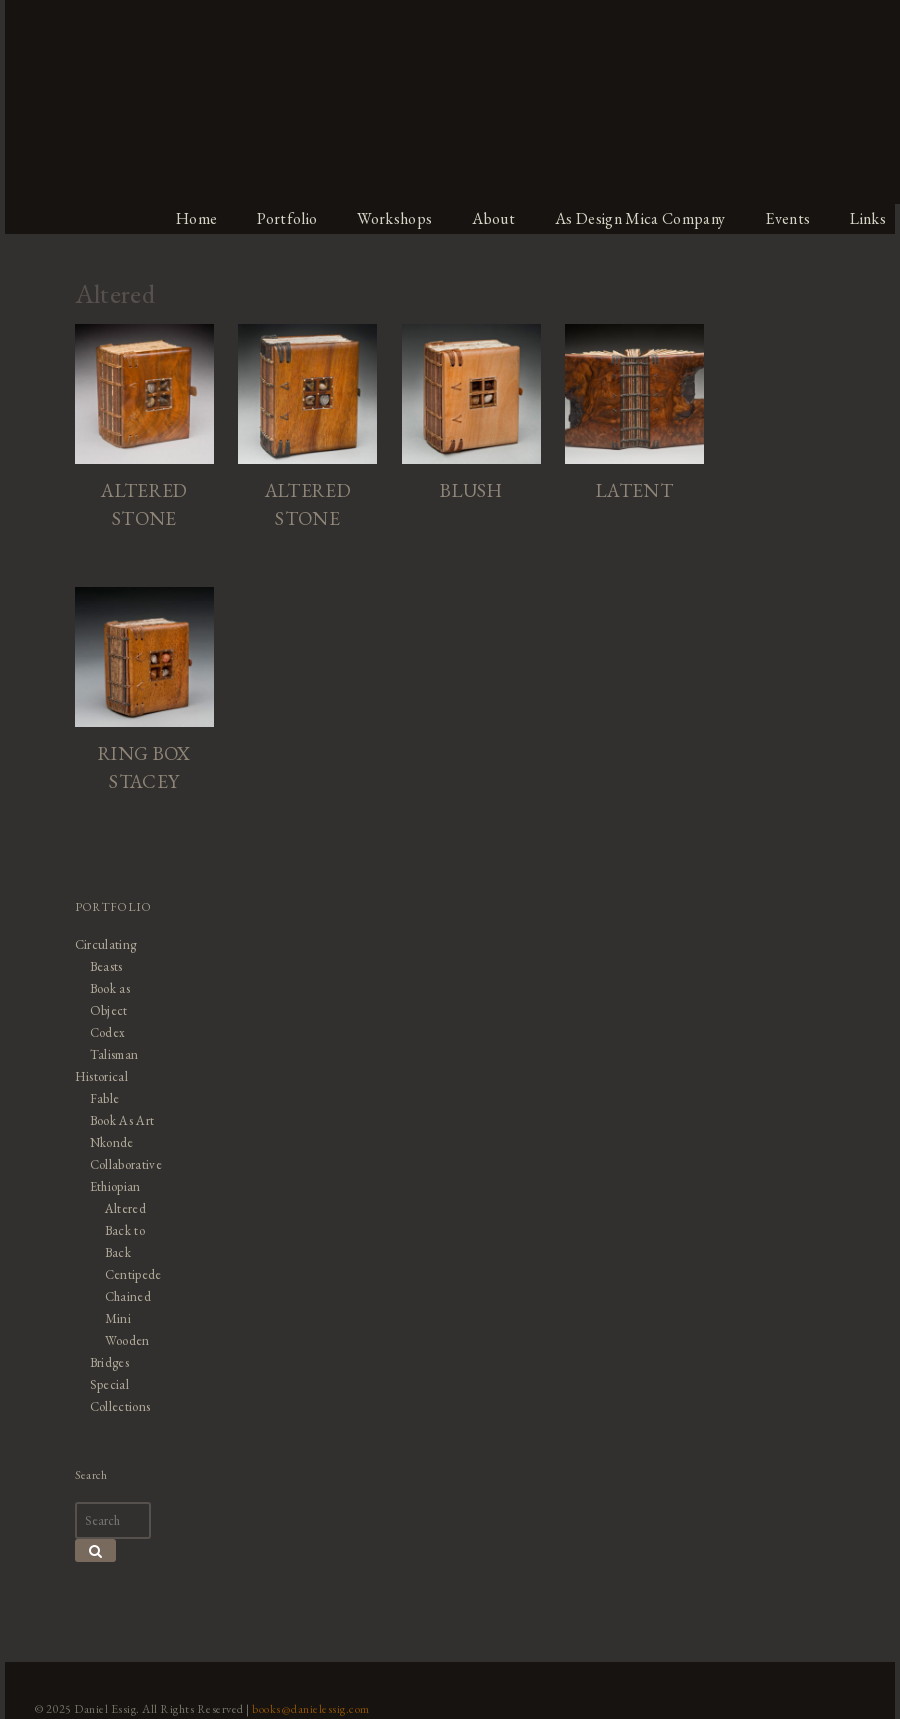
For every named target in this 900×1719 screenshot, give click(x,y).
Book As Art (118, 1122)
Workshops (395, 218)
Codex (103, 1034)
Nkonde (107, 1144)
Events (794, 218)
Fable (100, 1100)
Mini (113, 1320)
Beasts (102, 968)
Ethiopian (111, 1188)
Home (194, 218)
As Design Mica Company (644, 218)
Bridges (105, 1364)
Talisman (110, 1056)
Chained (124, 1298)
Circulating (102, 946)
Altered (121, 1210)
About (495, 218)
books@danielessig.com (307, 1711)
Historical (97, 1078)
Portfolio (286, 218)
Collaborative (122, 1166)
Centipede (129, 1276)
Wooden (123, 1342)
